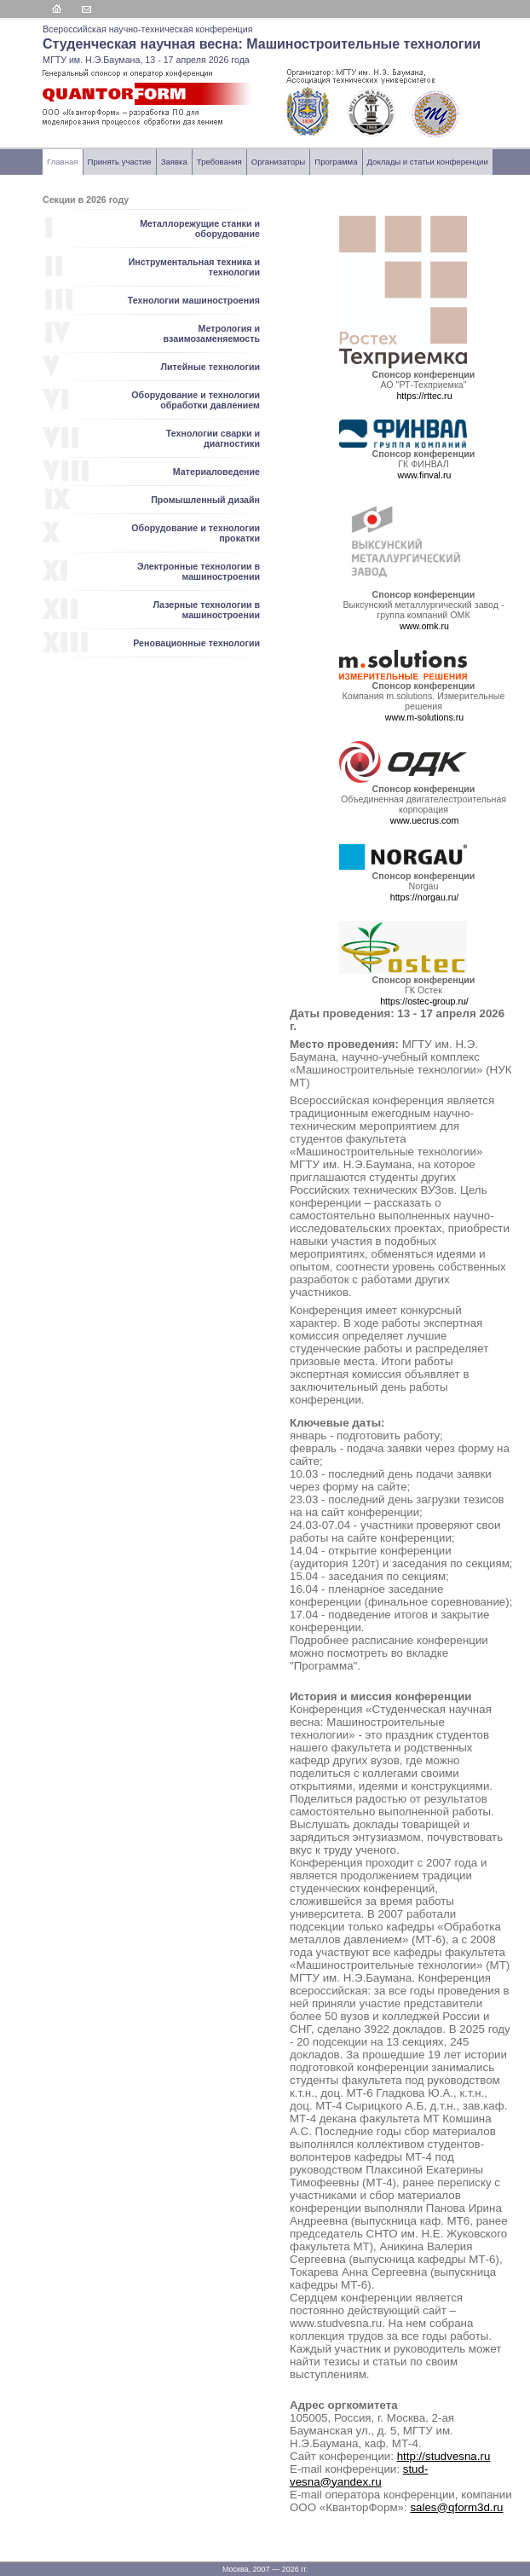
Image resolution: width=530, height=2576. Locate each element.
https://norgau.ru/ (424, 897)
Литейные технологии (210, 367)
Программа (335, 161)
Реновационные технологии (196, 643)
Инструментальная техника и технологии (194, 267)
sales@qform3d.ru (456, 2507)
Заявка (174, 161)
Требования (219, 161)
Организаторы (278, 161)
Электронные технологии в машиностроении (198, 571)
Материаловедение (216, 471)
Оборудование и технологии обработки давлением (195, 400)
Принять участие (120, 161)
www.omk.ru (424, 626)
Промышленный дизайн (205, 500)
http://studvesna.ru (444, 2456)
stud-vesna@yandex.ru (359, 2475)
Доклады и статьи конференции (427, 161)
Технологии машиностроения (194, 300)
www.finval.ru (425, 475)
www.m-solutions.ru (424, 717)
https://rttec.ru (424, 396)
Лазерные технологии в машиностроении (206, 609)
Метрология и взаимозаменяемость (212, 333)
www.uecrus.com (424, 820)
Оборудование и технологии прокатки (195, 533)
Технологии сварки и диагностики (213, 438)
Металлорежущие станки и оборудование (200, 228)
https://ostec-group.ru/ (424, 1001)
